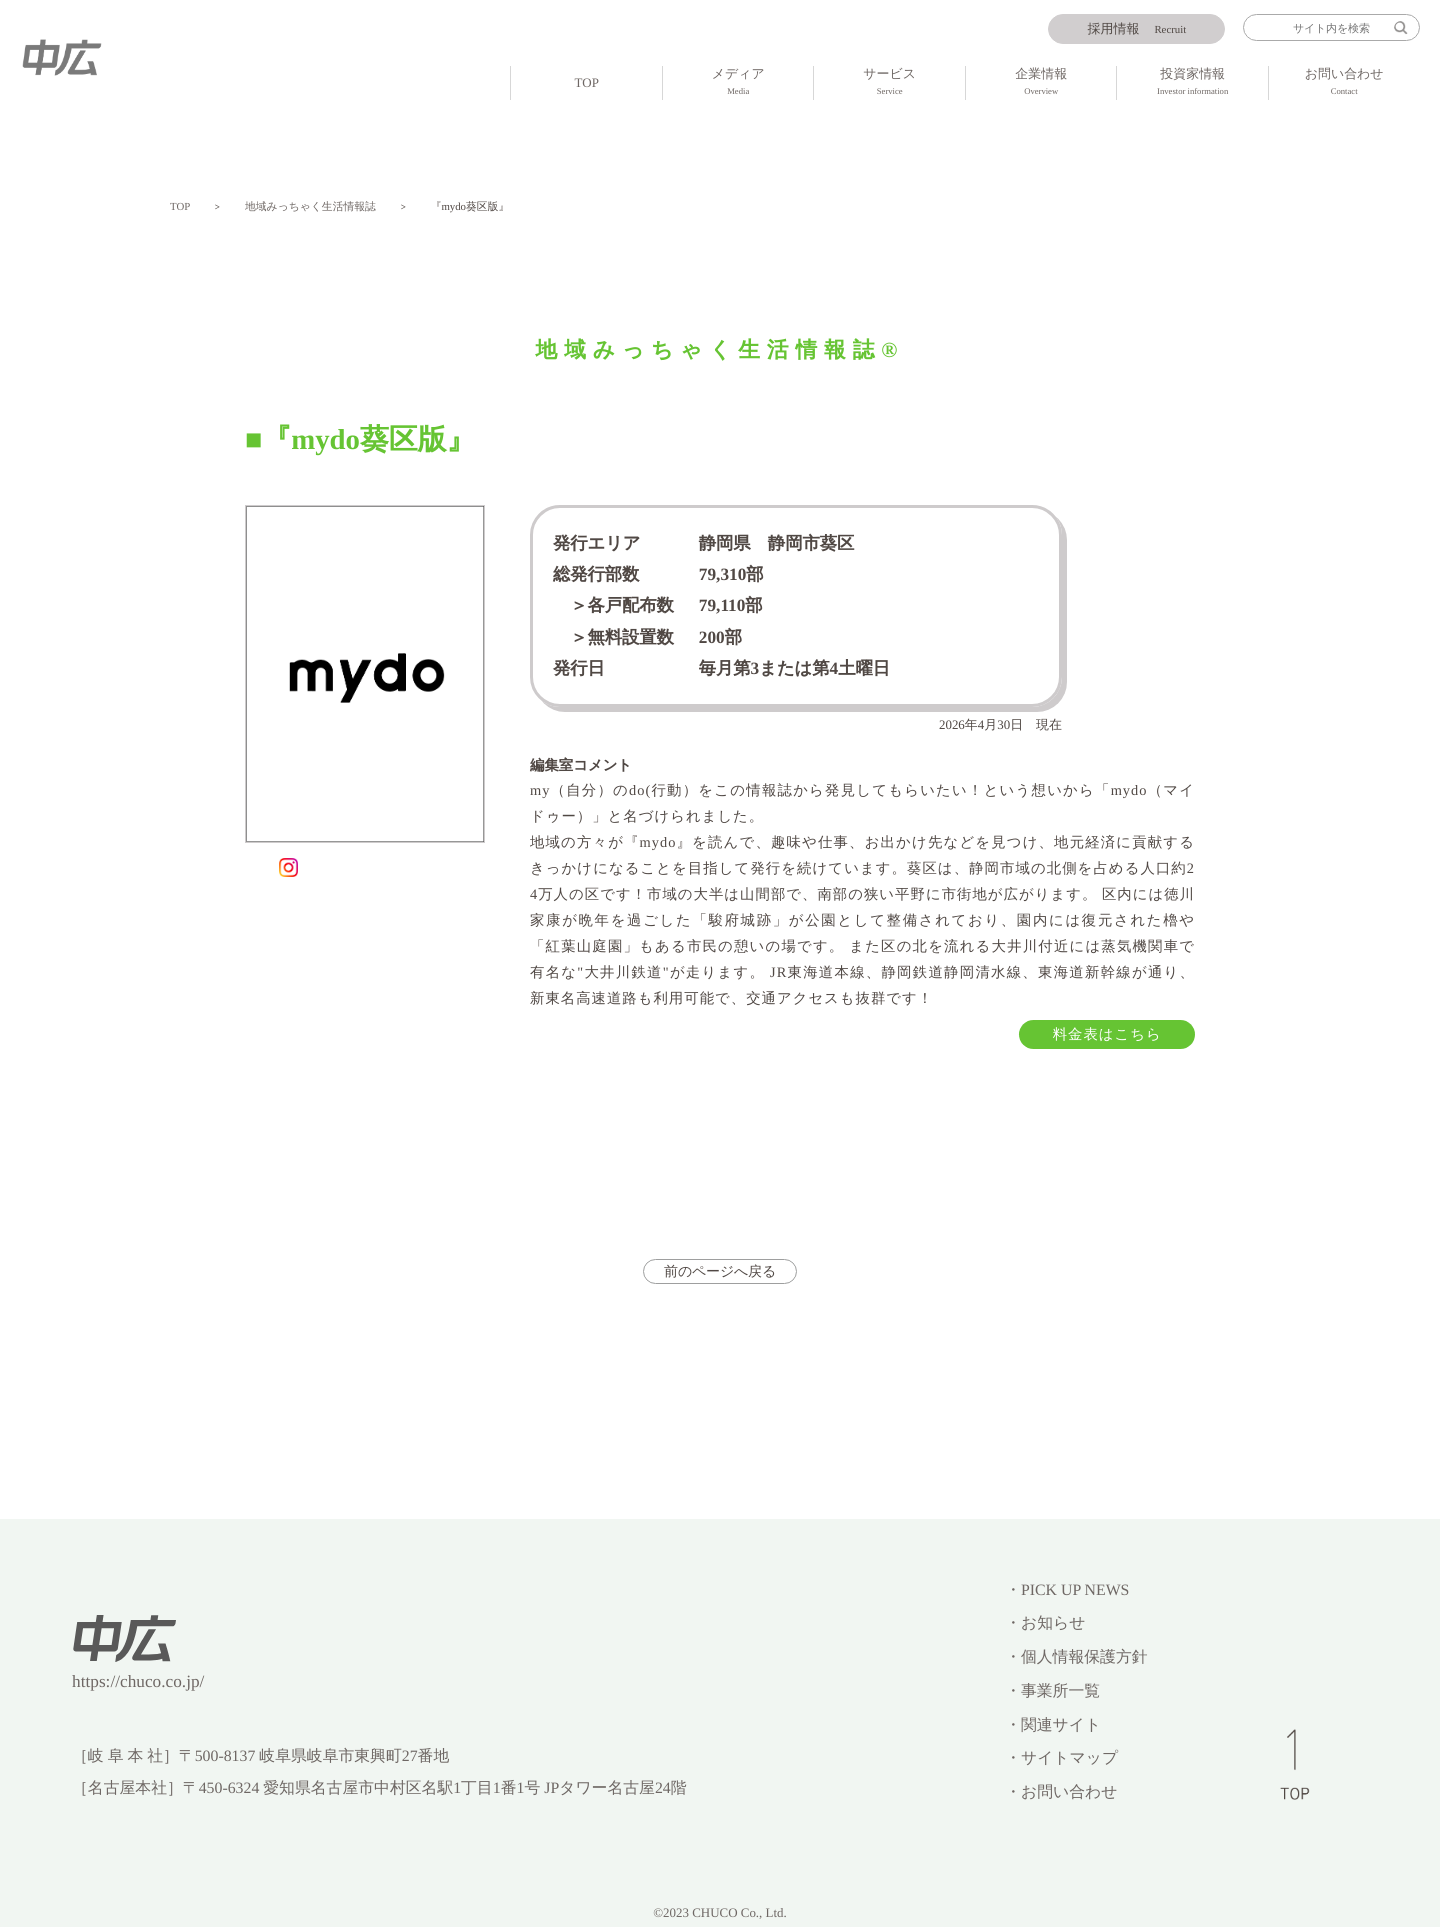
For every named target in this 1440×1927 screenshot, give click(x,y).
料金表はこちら (1107, 1035)
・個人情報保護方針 (1076, 1657)
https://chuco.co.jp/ (138, 1681)
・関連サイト (1053, 1725)
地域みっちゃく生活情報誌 (310, 207)
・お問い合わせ (1061, 1792)
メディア (738, 83)
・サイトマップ (1061, 1758)
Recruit (1137, 29)
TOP (587, 82)
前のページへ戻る (720, 1271)
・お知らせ (1045, 1623)
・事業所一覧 (1052, 1691)
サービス (889, 83)
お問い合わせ (1344, 83)
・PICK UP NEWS (1067, 1590)
